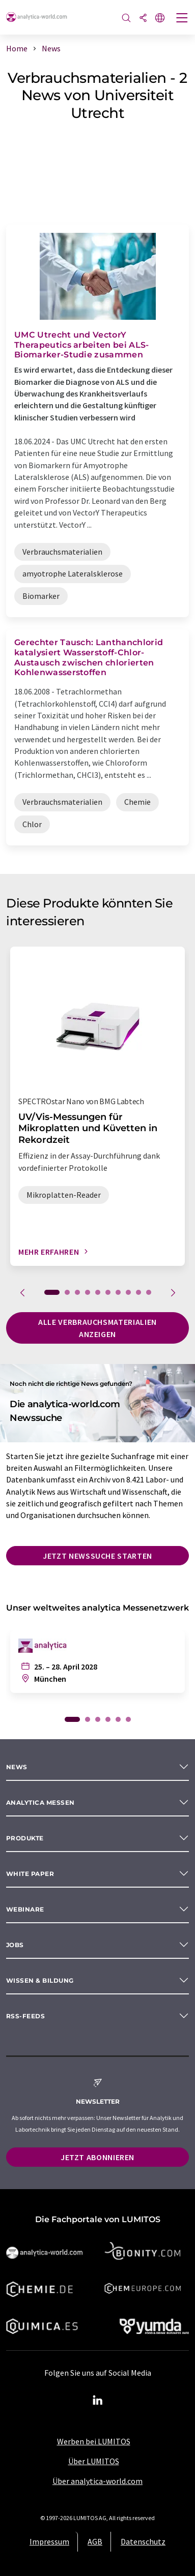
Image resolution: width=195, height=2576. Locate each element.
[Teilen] (143, 18)
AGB (95, 2541)
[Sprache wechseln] (160, 18)
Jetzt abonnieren (97, 2157)
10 (148, 1292)
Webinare (25, 1909)
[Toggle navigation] (182, 18)
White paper (30, 1873)
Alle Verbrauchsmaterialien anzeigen (97, 1328)
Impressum (49, 2541)
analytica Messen (40, 1802)
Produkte (25, 1838)
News (16, 1767)
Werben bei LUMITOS (93, 2441)
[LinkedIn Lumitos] (98, 2401)
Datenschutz (143, 2541)
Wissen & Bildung (40, 1980)
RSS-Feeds (25, 2016)
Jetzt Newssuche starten (97, 1556)
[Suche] (126, 18)
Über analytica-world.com (97, 2481)
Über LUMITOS (93, 2461)
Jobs (15, 1945)
